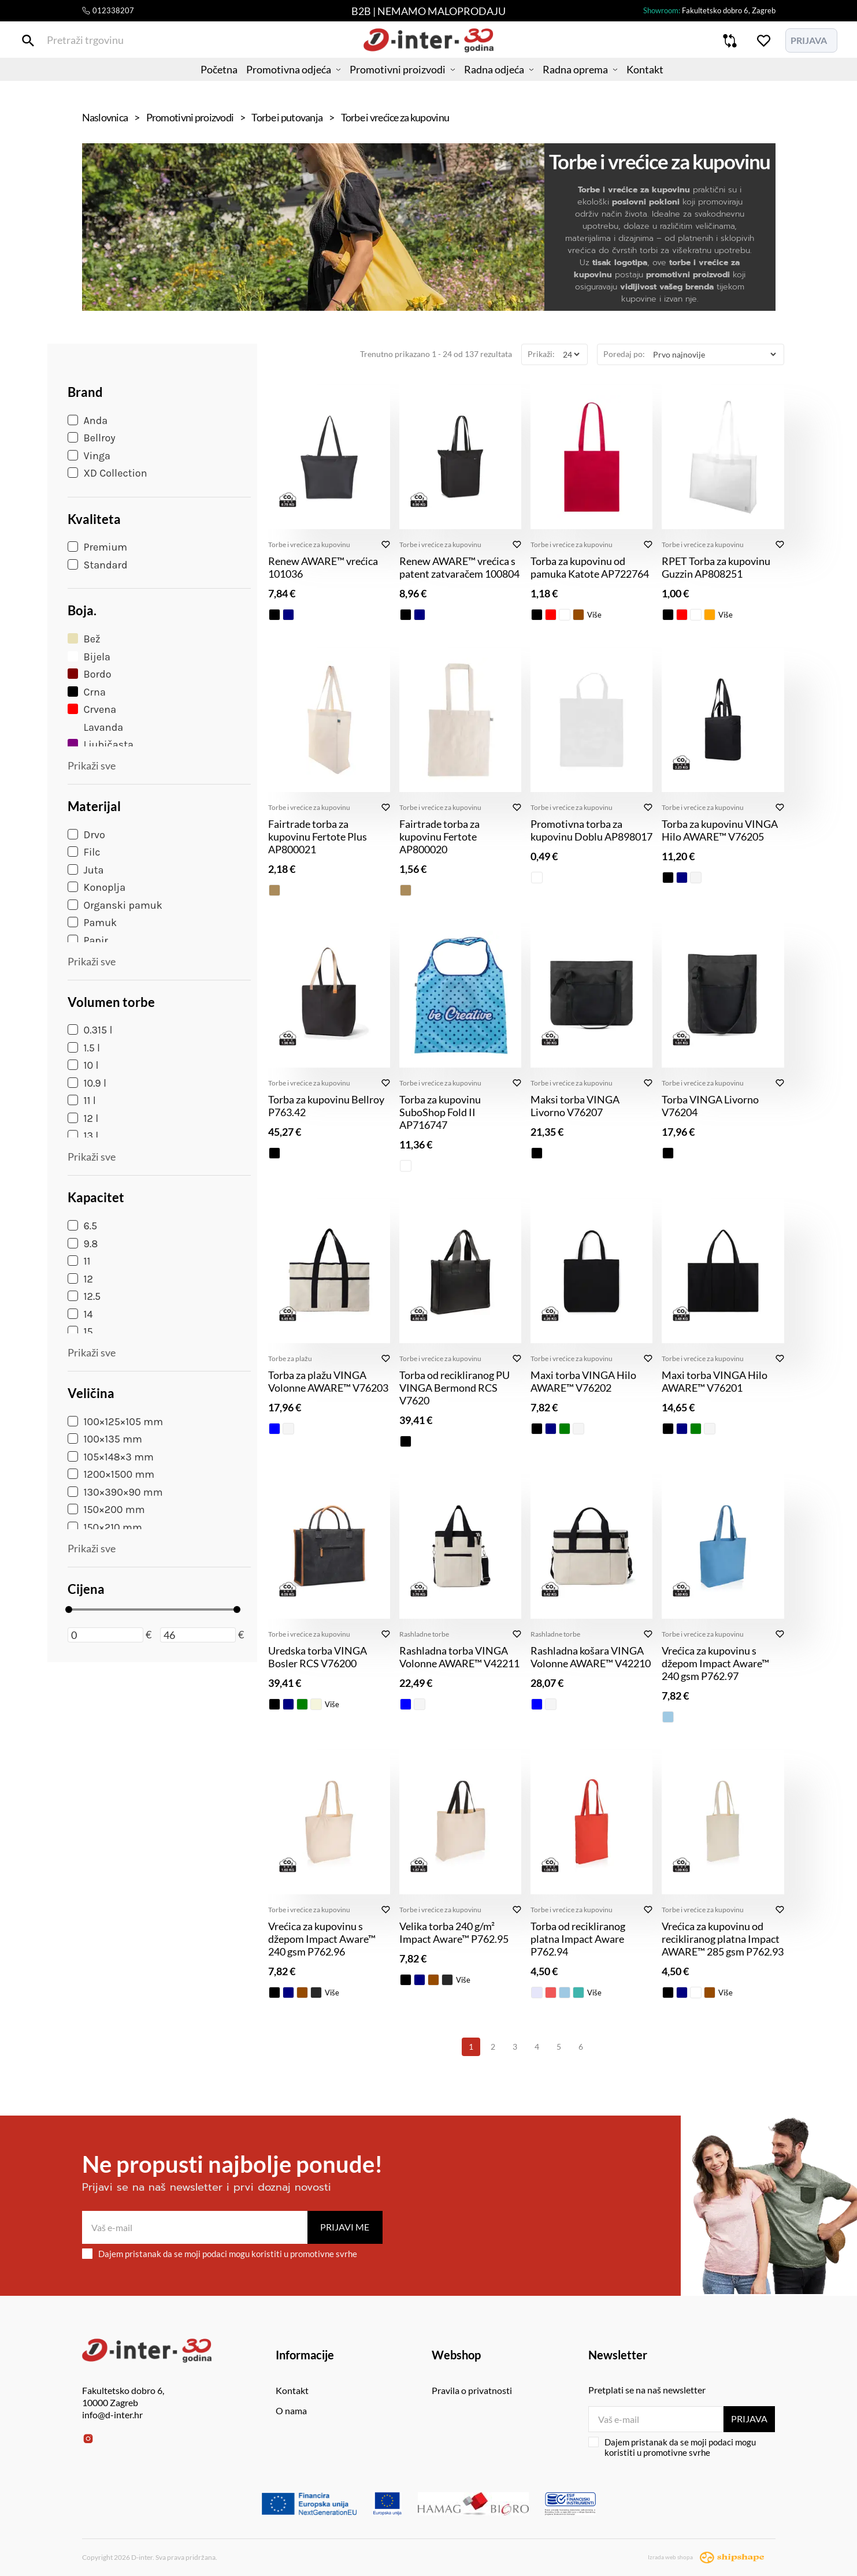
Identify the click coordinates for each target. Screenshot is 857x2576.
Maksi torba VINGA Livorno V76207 (574, 1105)
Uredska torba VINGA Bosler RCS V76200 (317, 1657)
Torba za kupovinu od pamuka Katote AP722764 (589, 567)
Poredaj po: (624, 354)
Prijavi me (344, 2226)
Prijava (747, 2418)
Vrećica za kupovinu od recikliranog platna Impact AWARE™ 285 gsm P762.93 (723, 1939)
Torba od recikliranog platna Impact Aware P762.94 (577, 1939)
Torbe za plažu (290, 1358)
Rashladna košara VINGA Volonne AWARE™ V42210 (590, 1657)
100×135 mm (105, 1439)
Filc (84, 852)
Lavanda (96, 727)
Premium (98, 547)
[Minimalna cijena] (105, 1634)
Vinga (89, 455)
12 (80, 1279)
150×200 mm (106, 1509)
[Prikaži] (571, 354)
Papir (88, 940)
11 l (82, 1100)
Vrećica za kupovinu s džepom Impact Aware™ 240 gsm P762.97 (715, 1663)
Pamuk (92, 922)
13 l (83, 1135)
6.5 (83, 1226)
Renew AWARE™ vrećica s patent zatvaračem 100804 (459, 567)
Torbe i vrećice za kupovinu (309, 544)
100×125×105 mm (116, 1421)
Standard (98, 565)
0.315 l (90, 1030)
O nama (291, 2410)
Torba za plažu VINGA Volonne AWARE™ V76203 (328, 1381)
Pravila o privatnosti (472, 2390)
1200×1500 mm (111, 1474)
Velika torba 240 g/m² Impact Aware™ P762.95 (454, 1932)
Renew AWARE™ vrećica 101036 (323, 567)
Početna (194, 83)
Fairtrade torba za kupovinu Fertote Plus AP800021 (317, 836)
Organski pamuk (115, 905)
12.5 (84, 1296)
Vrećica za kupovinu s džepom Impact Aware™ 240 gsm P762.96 (322, 1939)
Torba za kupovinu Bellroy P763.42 (326, 1105)
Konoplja (97, 887)
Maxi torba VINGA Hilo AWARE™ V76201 (714, 1381)
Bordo (90, 674)
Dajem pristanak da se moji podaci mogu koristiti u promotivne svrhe (219, 2253)
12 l (83, 1118)
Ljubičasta (100, 744)
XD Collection (107, 473)
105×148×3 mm (111, 1457)
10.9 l (87, 1083)
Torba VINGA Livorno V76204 (710, 1105)
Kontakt (669, 83)
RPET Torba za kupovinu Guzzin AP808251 (716, 567)
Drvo (86, 834)
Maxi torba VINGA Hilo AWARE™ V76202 (583, 1381)
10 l (83, 1065)
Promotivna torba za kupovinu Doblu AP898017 (591, 830)
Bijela (89, 656)
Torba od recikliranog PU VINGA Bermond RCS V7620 (454, 1388)
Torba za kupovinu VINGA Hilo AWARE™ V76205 (720, 830)
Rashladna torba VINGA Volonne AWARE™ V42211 (459, 1657)
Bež (84, 639)
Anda (88, 420)
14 (80, 1314)
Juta (86, 870)
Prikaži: (541, 354)
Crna (87, 692)
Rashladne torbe (424, 1634)
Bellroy (92, 438)
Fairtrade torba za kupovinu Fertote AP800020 (439, 836)
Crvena (92, 709)
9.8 (83, 1243)
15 (80, 1331)
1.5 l (84, 1048)
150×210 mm (105, 1527)
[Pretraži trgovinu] (90, 45)
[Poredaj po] (714, 354)
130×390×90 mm (115, 1492)
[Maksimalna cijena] (198, 1634)
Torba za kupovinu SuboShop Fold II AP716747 (440, 1112)
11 (79, 1261)
